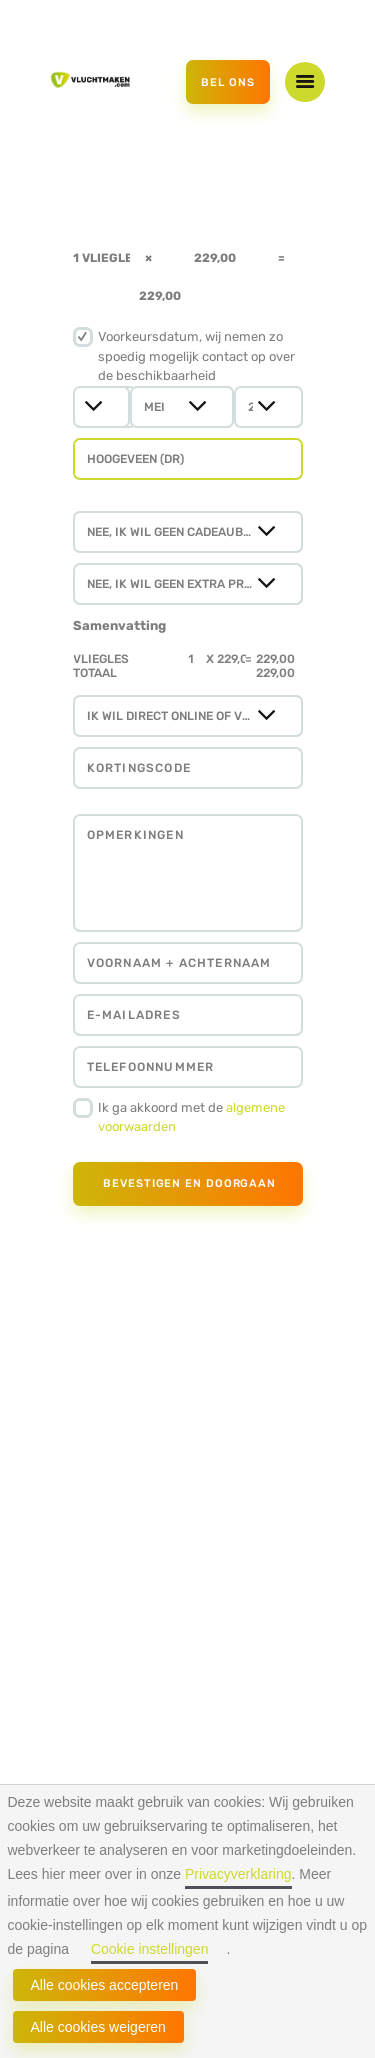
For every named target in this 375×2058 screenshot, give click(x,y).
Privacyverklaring (238, 1874)
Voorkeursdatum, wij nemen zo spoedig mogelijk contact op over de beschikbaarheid (196, 356)
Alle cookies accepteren (105, 1985)
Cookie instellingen (150, 1949)
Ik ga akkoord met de (191, 1117)
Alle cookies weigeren (98, 2027)
